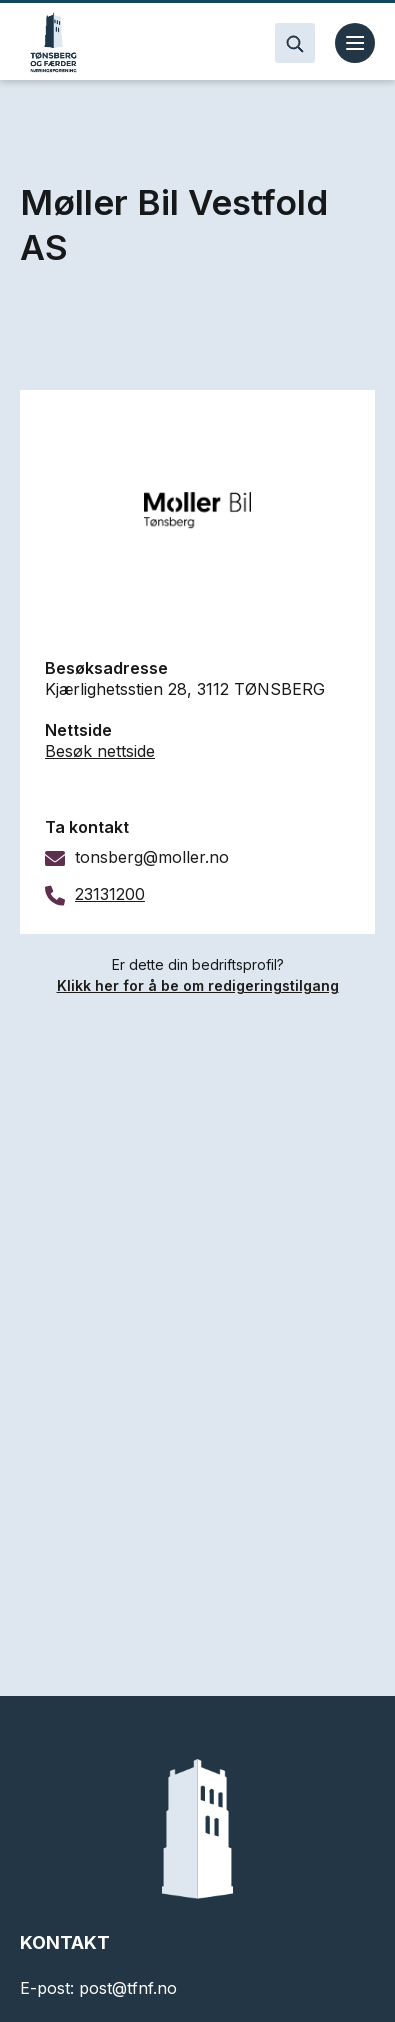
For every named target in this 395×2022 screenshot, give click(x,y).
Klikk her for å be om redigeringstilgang (198, 985)
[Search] (295, 43)
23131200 (110, 894)
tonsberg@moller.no (152, 857)
